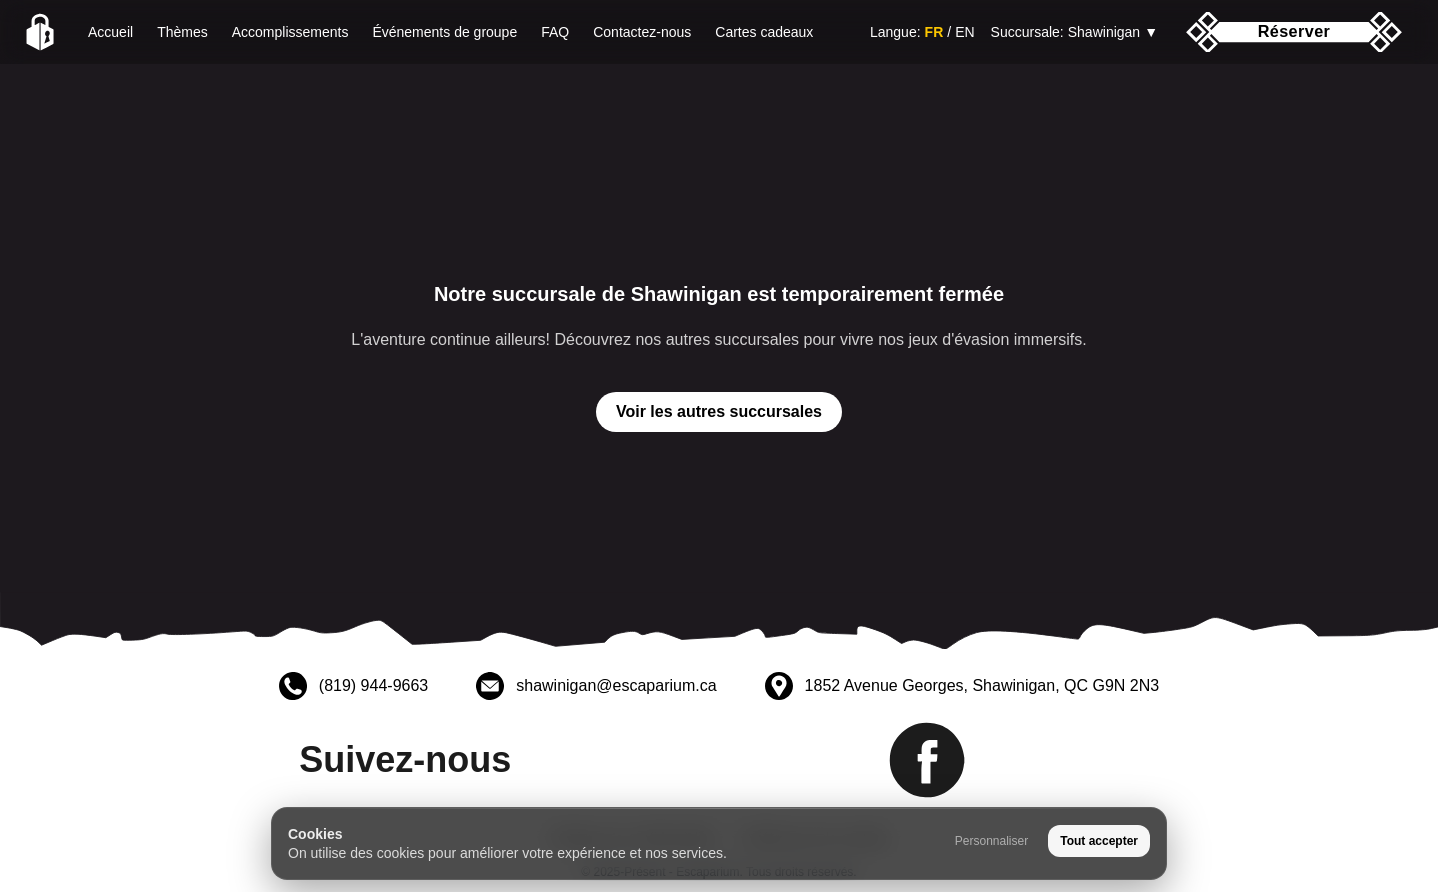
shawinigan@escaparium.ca (616, 685)
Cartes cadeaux (764, 32)
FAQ (555, 32)
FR (934, 32)
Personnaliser (991, 841)
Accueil (110, 32)
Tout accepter (1099, 841)
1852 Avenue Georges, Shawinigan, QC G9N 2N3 (982, 685)
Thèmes (182, 32)
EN (964, 32)
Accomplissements (290, 32)
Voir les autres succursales (719, 411)
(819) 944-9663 (373, 685)
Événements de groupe (444, 32)
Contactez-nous (642, 32)
